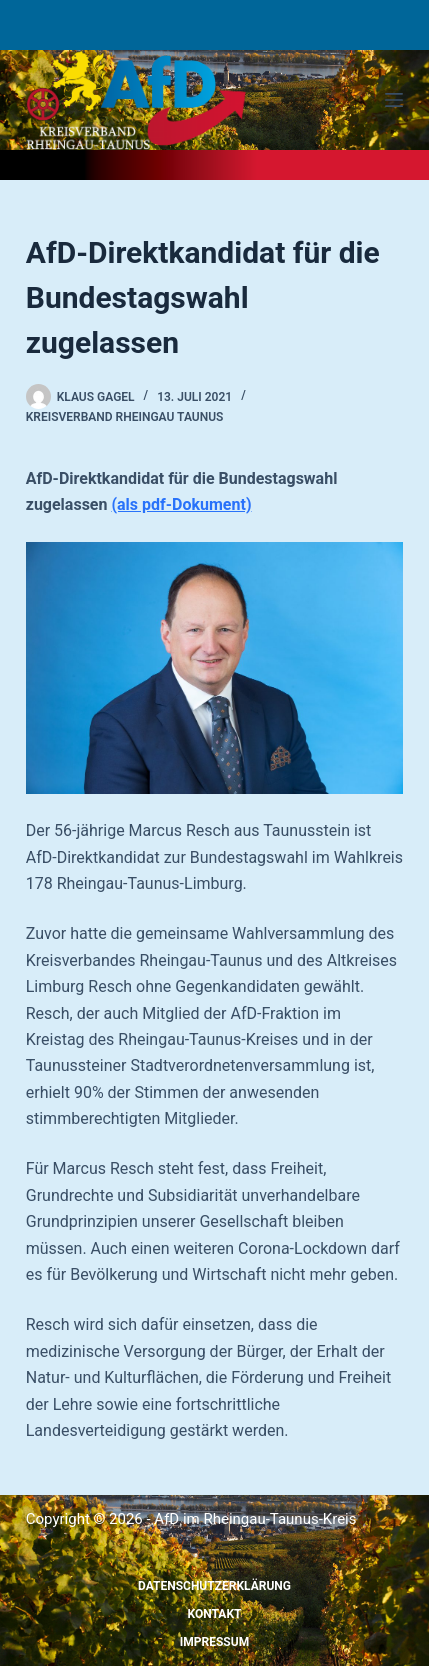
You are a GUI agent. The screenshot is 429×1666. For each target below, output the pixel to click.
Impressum (214, 1642)
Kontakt (215, 1614)
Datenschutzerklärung (214, 1586)
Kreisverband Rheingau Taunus (125, 417)
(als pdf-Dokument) (181, 504)
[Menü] (394, 100)
